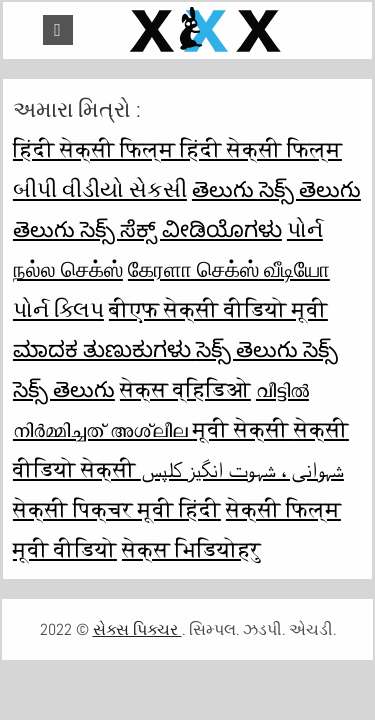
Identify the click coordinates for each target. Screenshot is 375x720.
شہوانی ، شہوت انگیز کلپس (242, 469)
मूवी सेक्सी (243, 429)
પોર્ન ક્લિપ (58, 309)
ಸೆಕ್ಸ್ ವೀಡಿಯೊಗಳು (201, 229)
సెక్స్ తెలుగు (64, 389)
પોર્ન (305, 229)
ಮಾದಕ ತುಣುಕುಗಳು (104, 349)
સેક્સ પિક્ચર (137, 629)
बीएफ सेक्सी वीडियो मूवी (218, 309)
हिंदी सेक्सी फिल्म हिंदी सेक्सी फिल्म (177, 149)
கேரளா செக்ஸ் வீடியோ (229, 269)
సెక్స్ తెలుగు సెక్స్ (267, 349)
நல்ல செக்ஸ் (68, 269)
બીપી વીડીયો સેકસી (100, 189)
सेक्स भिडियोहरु (191, 549)
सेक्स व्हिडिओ (185, 389)
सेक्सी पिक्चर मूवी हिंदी (117, 509)
